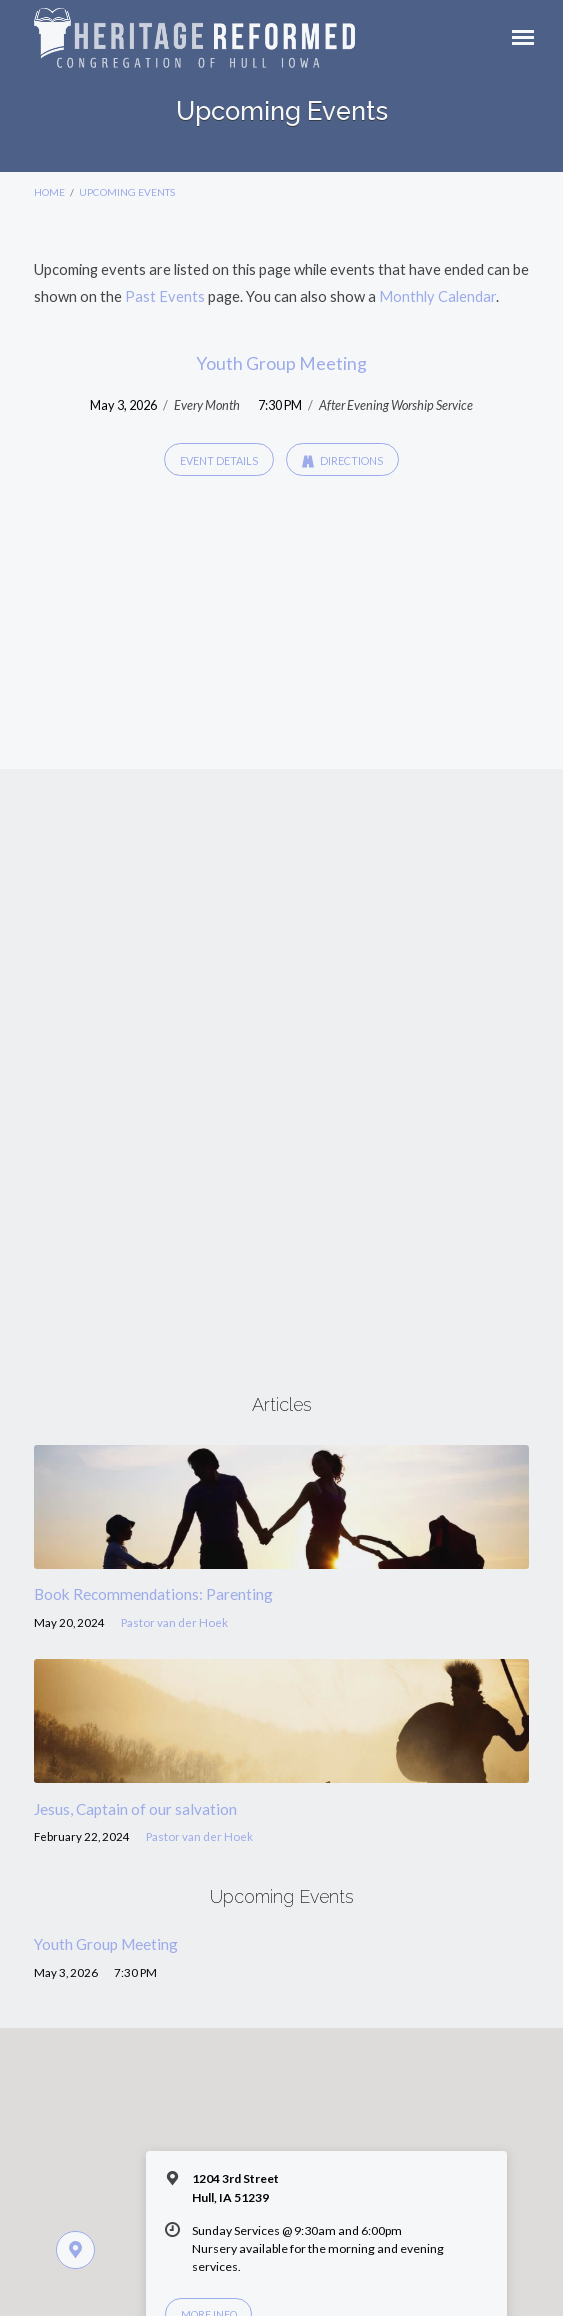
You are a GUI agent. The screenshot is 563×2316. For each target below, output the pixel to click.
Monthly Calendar (437, 296)
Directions (342, 461)
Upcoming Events (127, 192)
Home (49, 192)
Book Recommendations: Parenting (153, 1594)
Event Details (219, 460)
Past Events (165, 296)
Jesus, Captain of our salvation (135, 1809)
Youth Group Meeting (281, 363)
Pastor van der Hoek (174, 1622)
